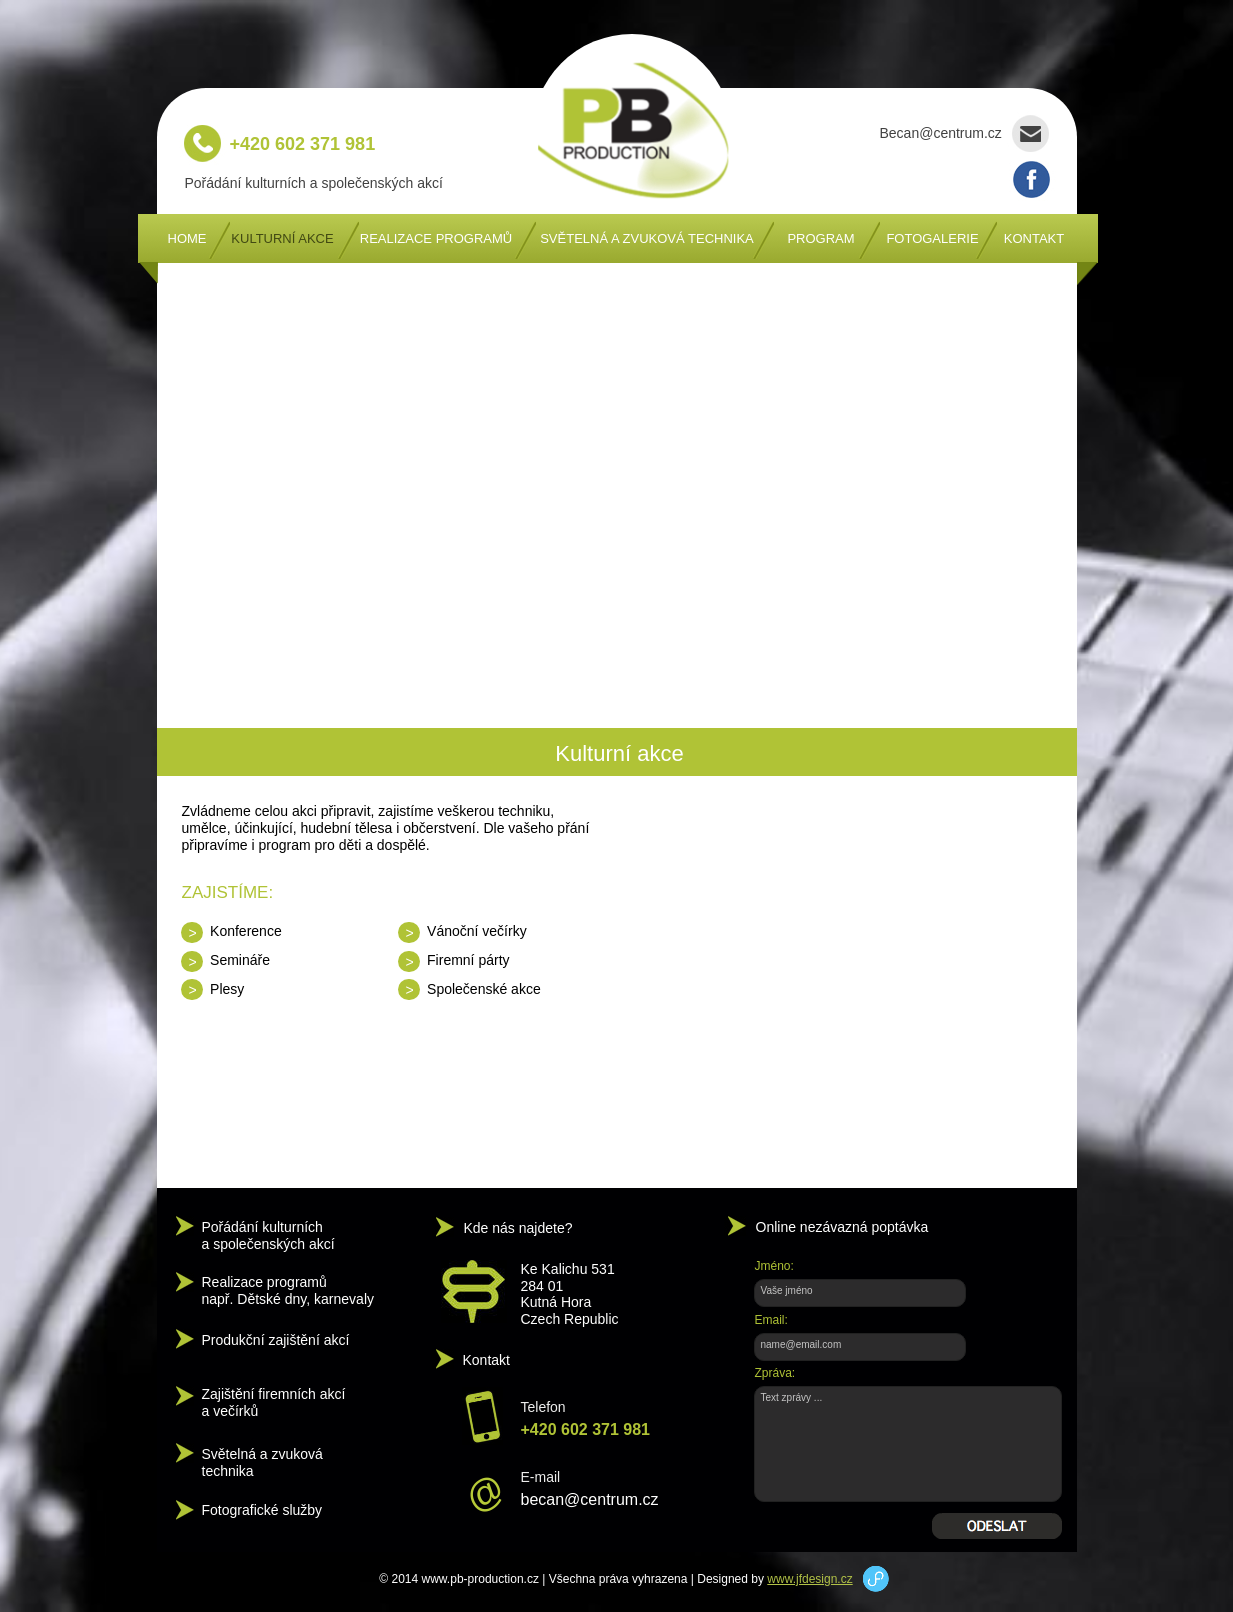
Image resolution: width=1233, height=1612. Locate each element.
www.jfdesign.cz (809, 1579)
